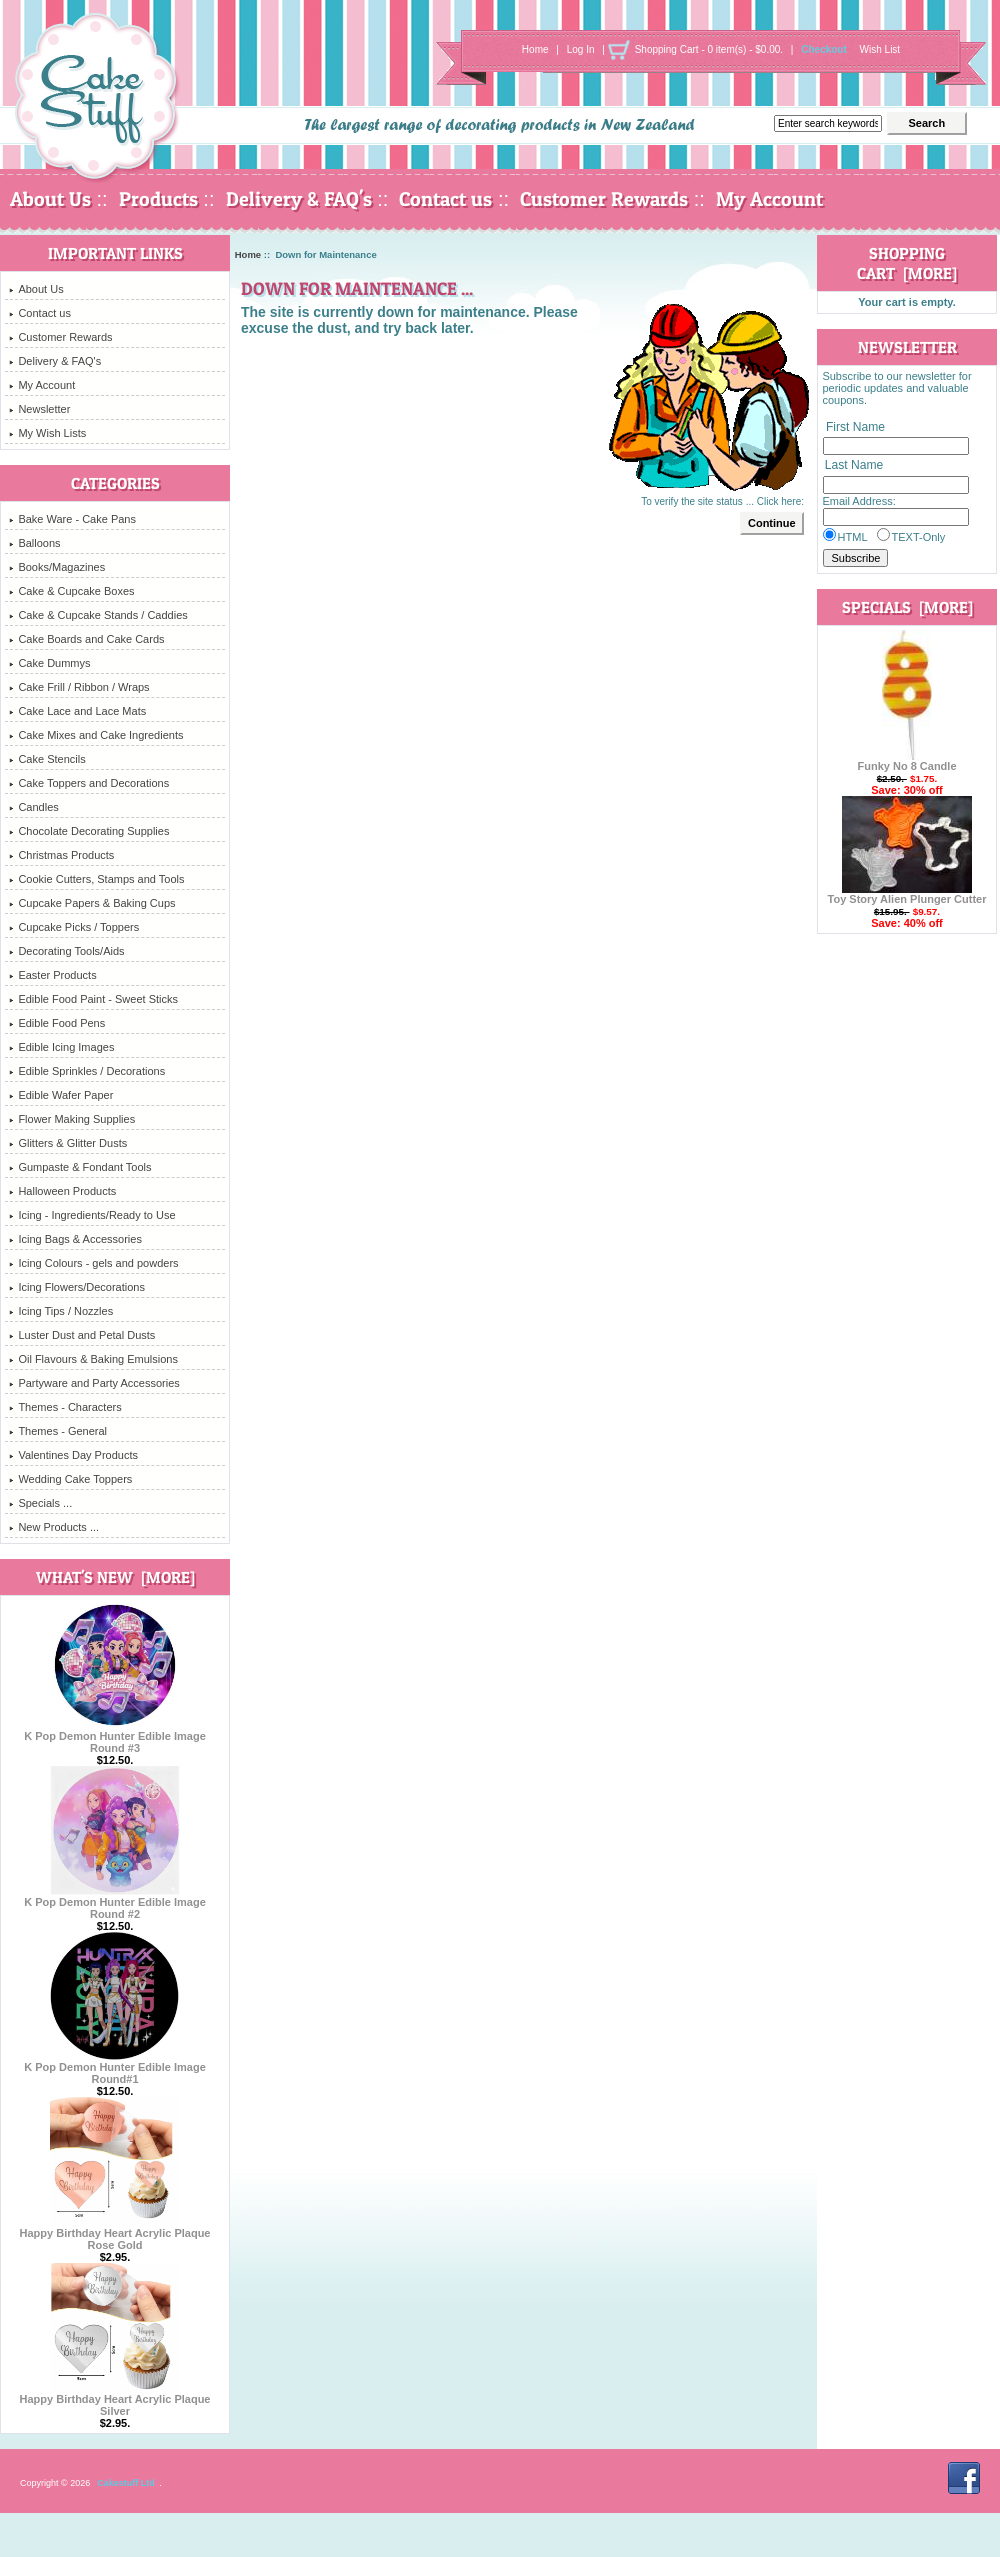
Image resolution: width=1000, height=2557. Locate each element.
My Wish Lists (47, 433)
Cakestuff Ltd (126, 2483)
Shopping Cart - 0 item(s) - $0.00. (709, 49)
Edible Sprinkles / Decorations (87, 1071)
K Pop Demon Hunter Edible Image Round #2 (115, 1903)
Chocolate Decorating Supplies (89, 831)
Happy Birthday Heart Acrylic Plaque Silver (115, 2400)
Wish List (880, 49)
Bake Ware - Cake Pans (72, 519)
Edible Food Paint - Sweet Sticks (93, 999)
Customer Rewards (604, 199)
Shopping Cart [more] (907, 263)
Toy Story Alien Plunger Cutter (907, 894)
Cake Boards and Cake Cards (86, 639)
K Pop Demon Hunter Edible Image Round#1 (115, 2068)
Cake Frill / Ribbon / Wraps (79, 687)
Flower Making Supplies (72, 1119)
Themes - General (58, 1431)
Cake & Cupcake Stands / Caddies (98, 615)
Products (158, 199)
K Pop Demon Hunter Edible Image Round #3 (115, 1737)
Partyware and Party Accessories (94, 1383)
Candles (33, 807)
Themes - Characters (65, 1407)
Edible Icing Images (61, 1047)
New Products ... (54, 1527)
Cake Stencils (47, 759)
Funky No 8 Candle (906, 761)
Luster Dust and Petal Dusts (82, 1335)
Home (535, 49)
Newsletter (39, 409)
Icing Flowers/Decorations (77, 1287)
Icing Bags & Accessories (75, 1239)
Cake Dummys (49, 663)
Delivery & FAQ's (299, 199)
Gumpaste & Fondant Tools (80, 1167)
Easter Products (52, 975)
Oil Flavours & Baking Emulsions (93, 1359)
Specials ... (40, 1503)
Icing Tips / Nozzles (61, 1311)
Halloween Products (62, 1191)
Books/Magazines (57, 567)
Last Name (854, 466)
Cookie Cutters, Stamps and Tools (96, 879)
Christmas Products (61, 855)
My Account (769, 199)
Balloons (34, 543)
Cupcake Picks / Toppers (74, 927)
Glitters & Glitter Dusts (68, 1143)
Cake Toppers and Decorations (89, 783)
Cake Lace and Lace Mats (77, 711)
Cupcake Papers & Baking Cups (92, 903)
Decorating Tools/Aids (66, 951)
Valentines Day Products (73, 1455)
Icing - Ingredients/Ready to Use (92, 1215)
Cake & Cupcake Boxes (71, 591)
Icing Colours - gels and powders (93, 1263)
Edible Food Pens (57, 1023)
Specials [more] (907, 607)
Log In (581, 49)
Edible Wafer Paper (61, 1095)
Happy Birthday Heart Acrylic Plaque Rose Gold (115, 2234)
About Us (50, 199)
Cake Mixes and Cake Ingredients (96, 735)
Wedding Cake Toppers (70, 1479)
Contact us (445, 199)
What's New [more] (115, 1577)
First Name (855, 427)
